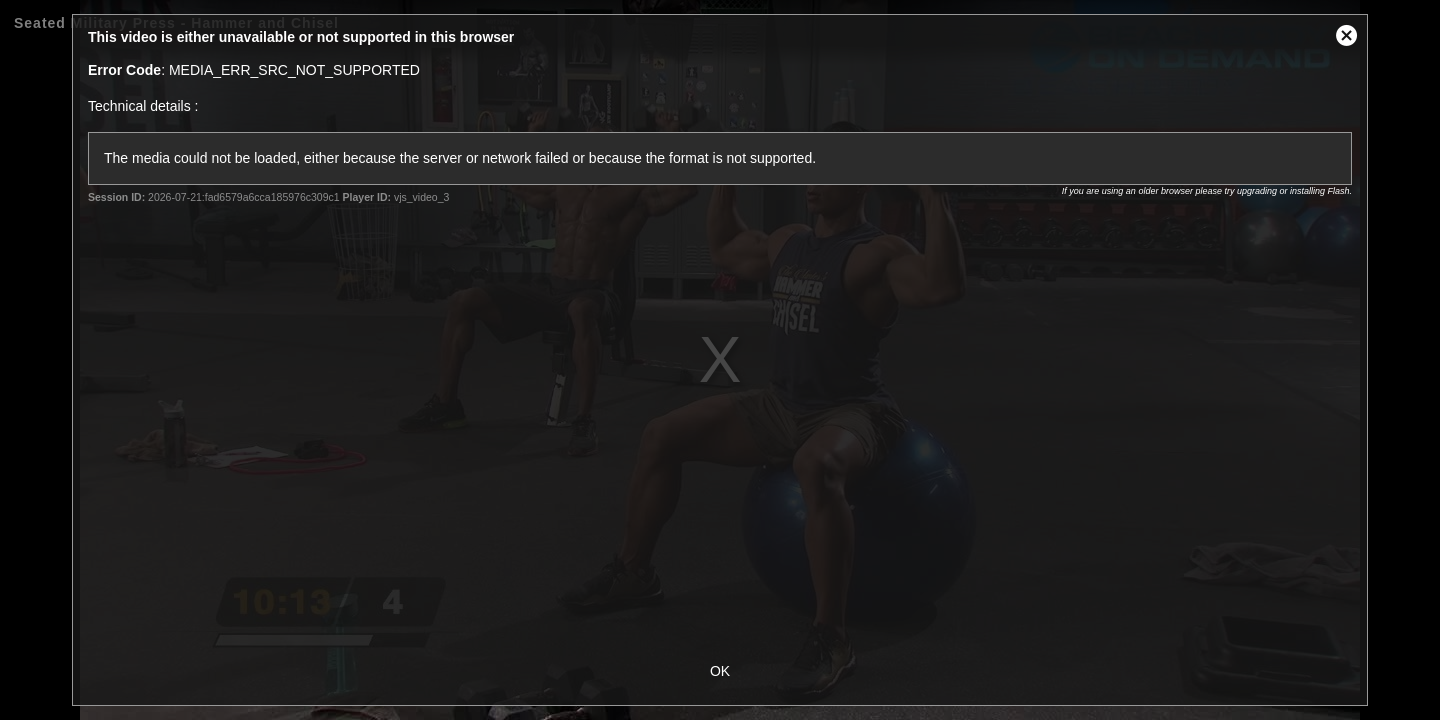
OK (720, 671)
